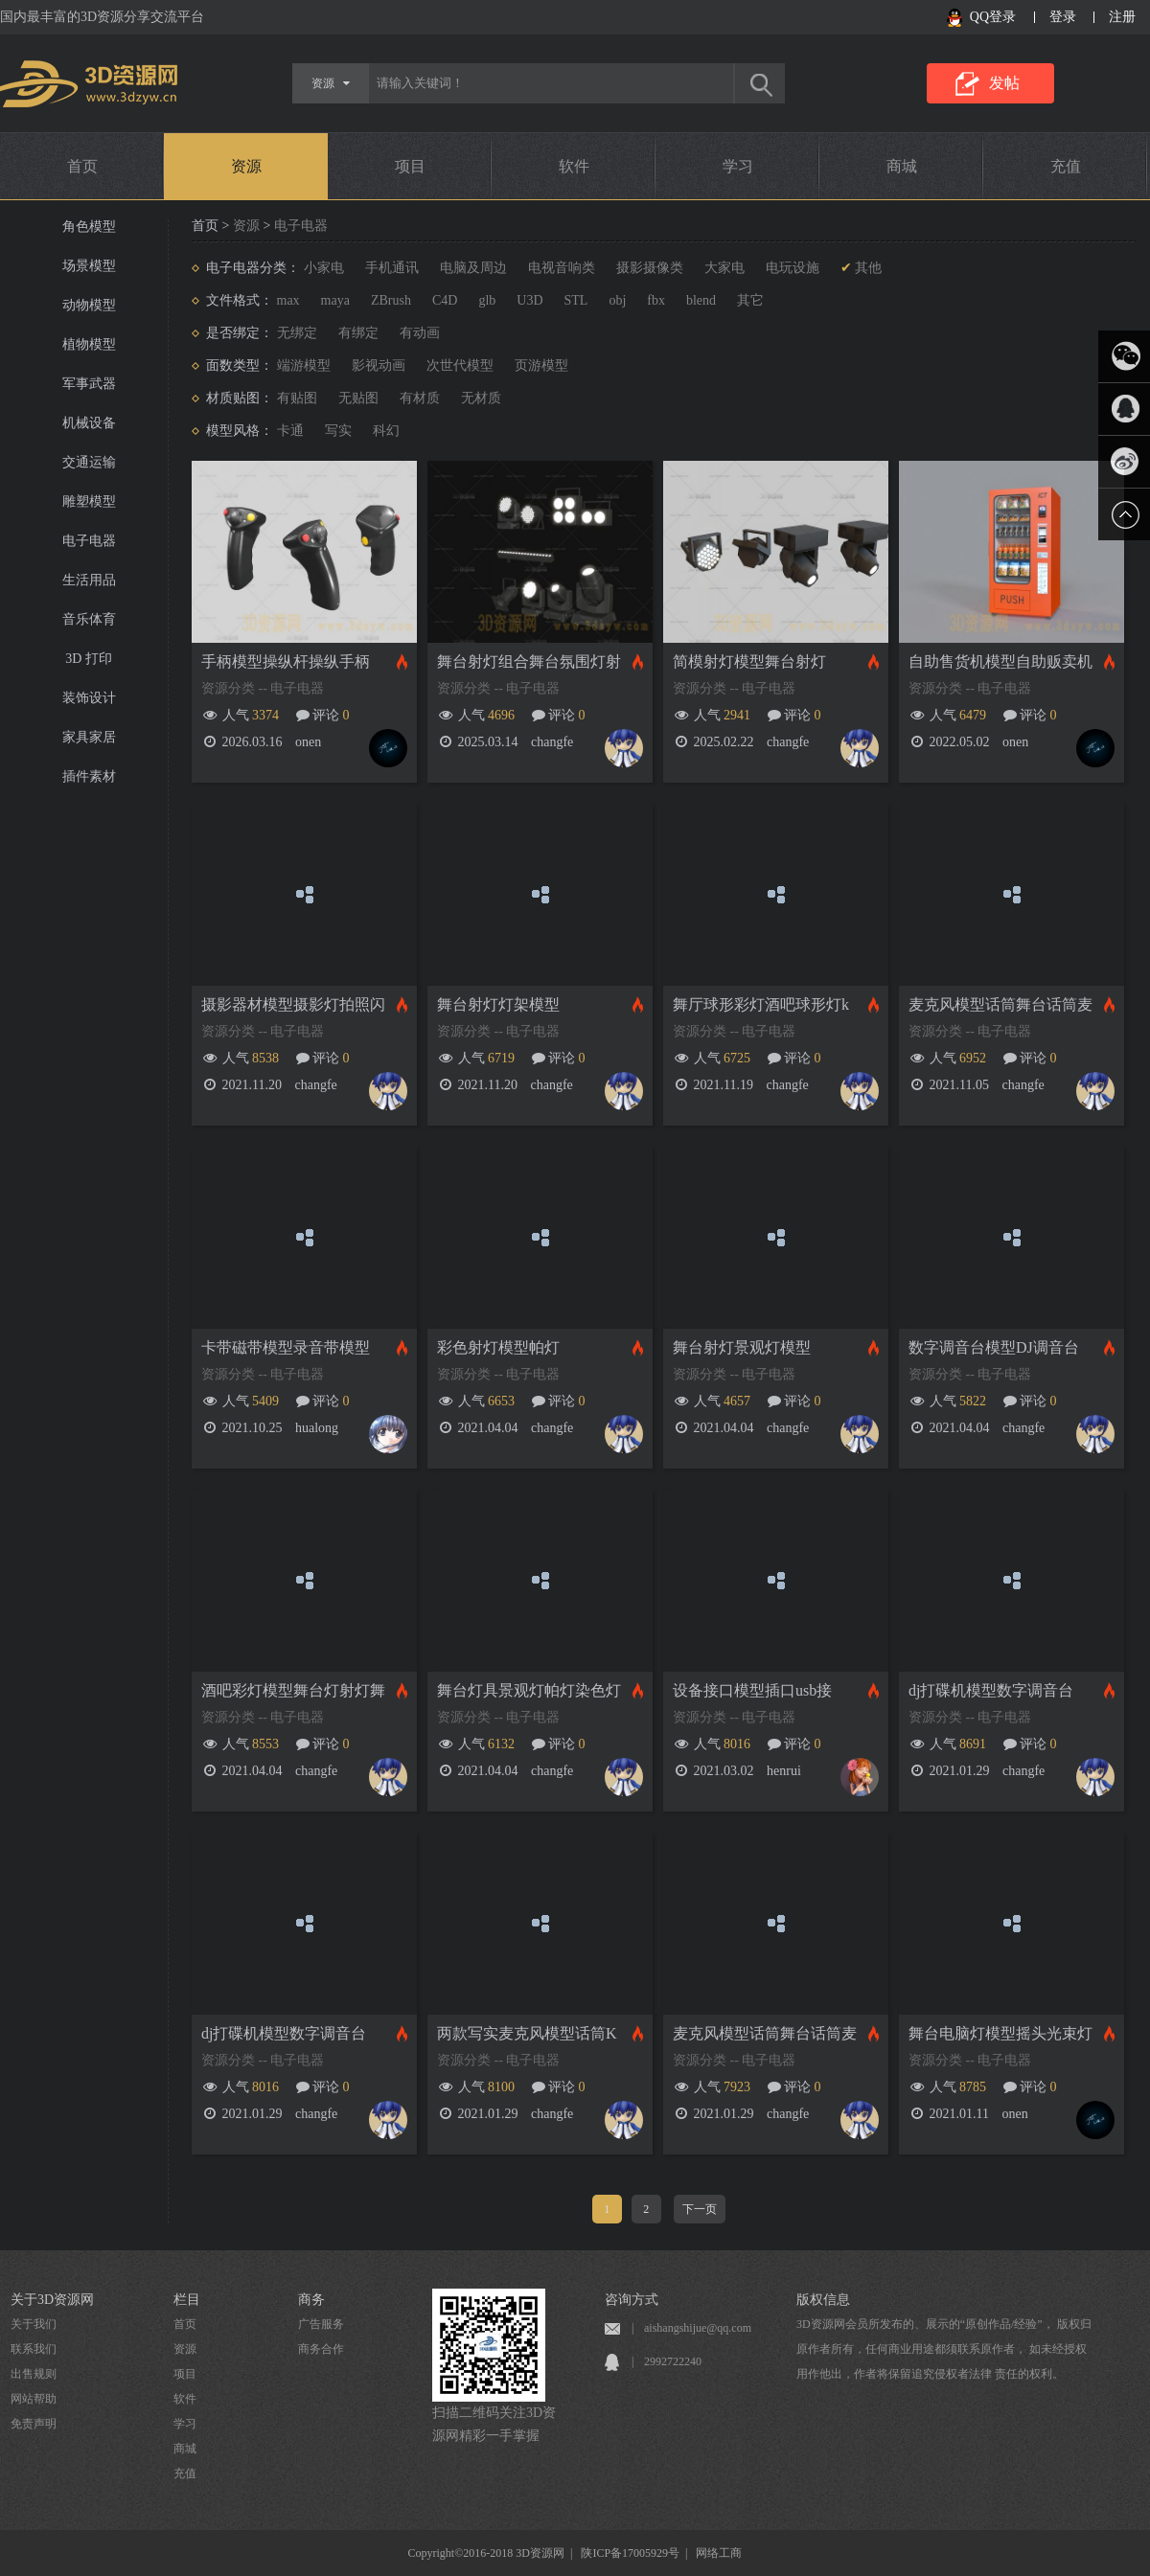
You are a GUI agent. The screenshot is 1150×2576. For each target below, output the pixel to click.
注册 (1122, 17)
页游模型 (541, 365)
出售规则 (34, 2374)
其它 (750, 300)
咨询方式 (631, 2299)
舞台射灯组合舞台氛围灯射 (529, 661)
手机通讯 (392, 268)
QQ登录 (993, 17)
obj (617, 300)
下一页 (699, 2209)
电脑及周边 (473, 268)
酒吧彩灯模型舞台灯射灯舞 (293, 1690)
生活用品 (89, 580)
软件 (574, 166)
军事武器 (89, 383)
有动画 (420, 333)
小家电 (324, 268)
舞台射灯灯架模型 (498, 1004)
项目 (410, 166)
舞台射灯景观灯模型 (742, 1347)
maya (335, 300)
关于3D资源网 (52, 2299)
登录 (1062, 17)
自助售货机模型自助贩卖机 (1000, 661)
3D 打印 (88, 658)
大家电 (724, 268)
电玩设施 (792, 268)
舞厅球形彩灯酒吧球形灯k (761, 1004)
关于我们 (34, 2324)
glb (486, 300)
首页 (82, 166)
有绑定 (358, 333)
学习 (738, 166)
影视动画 (378, 365)
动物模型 (89, 305)
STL (576, 300)
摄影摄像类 (649, 268)
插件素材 (89, 776)
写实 (338, 430)
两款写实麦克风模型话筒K (527, 2033)
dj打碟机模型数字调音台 (990, 1690)
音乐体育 (89, 619)
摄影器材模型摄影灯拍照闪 (293, 1004)
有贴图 (297, 398)
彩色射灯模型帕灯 (498, 1347)
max (288, 300)
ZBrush (391, 300)
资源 (246, 166)
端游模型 (304, 365)
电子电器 (89, 541)
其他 (868, 268)
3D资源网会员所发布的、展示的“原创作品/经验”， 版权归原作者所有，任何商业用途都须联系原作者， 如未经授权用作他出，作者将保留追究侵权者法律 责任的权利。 (944, 2349)
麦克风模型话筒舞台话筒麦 (1000, 1004)
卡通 (290, 430)
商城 (901, 166)
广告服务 (321, 2324)
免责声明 (34, 2423)
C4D (444, 300)
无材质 (481, 398)
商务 (311, 2299)
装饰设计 (89, 698)
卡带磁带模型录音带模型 (285, 1347)
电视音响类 (561, 268)
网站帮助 (34, 2398)
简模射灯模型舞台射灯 (749, 661)
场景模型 (89, 266)
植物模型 (89, 344)
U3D (529, 300)
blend (701, 300)
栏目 (186, 2299)
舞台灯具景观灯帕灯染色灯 (529, 1690)
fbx (656, 300)
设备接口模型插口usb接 (752, 1690)
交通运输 (89, 462)
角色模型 (89, 226)
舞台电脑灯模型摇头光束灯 (1000, 2033)
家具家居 (89, 737)
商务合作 (321, 2349)
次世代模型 (460, 365)
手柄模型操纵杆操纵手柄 (285, 661)
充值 (1065, 166)
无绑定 (297, 333)
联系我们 (34, 2349)
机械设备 (89, 423)
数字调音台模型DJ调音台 (993, 1347)
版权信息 (823, 2299)
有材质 (420, 398)
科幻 (386, 430)
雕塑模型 (89, 501)
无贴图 (358, 398)
